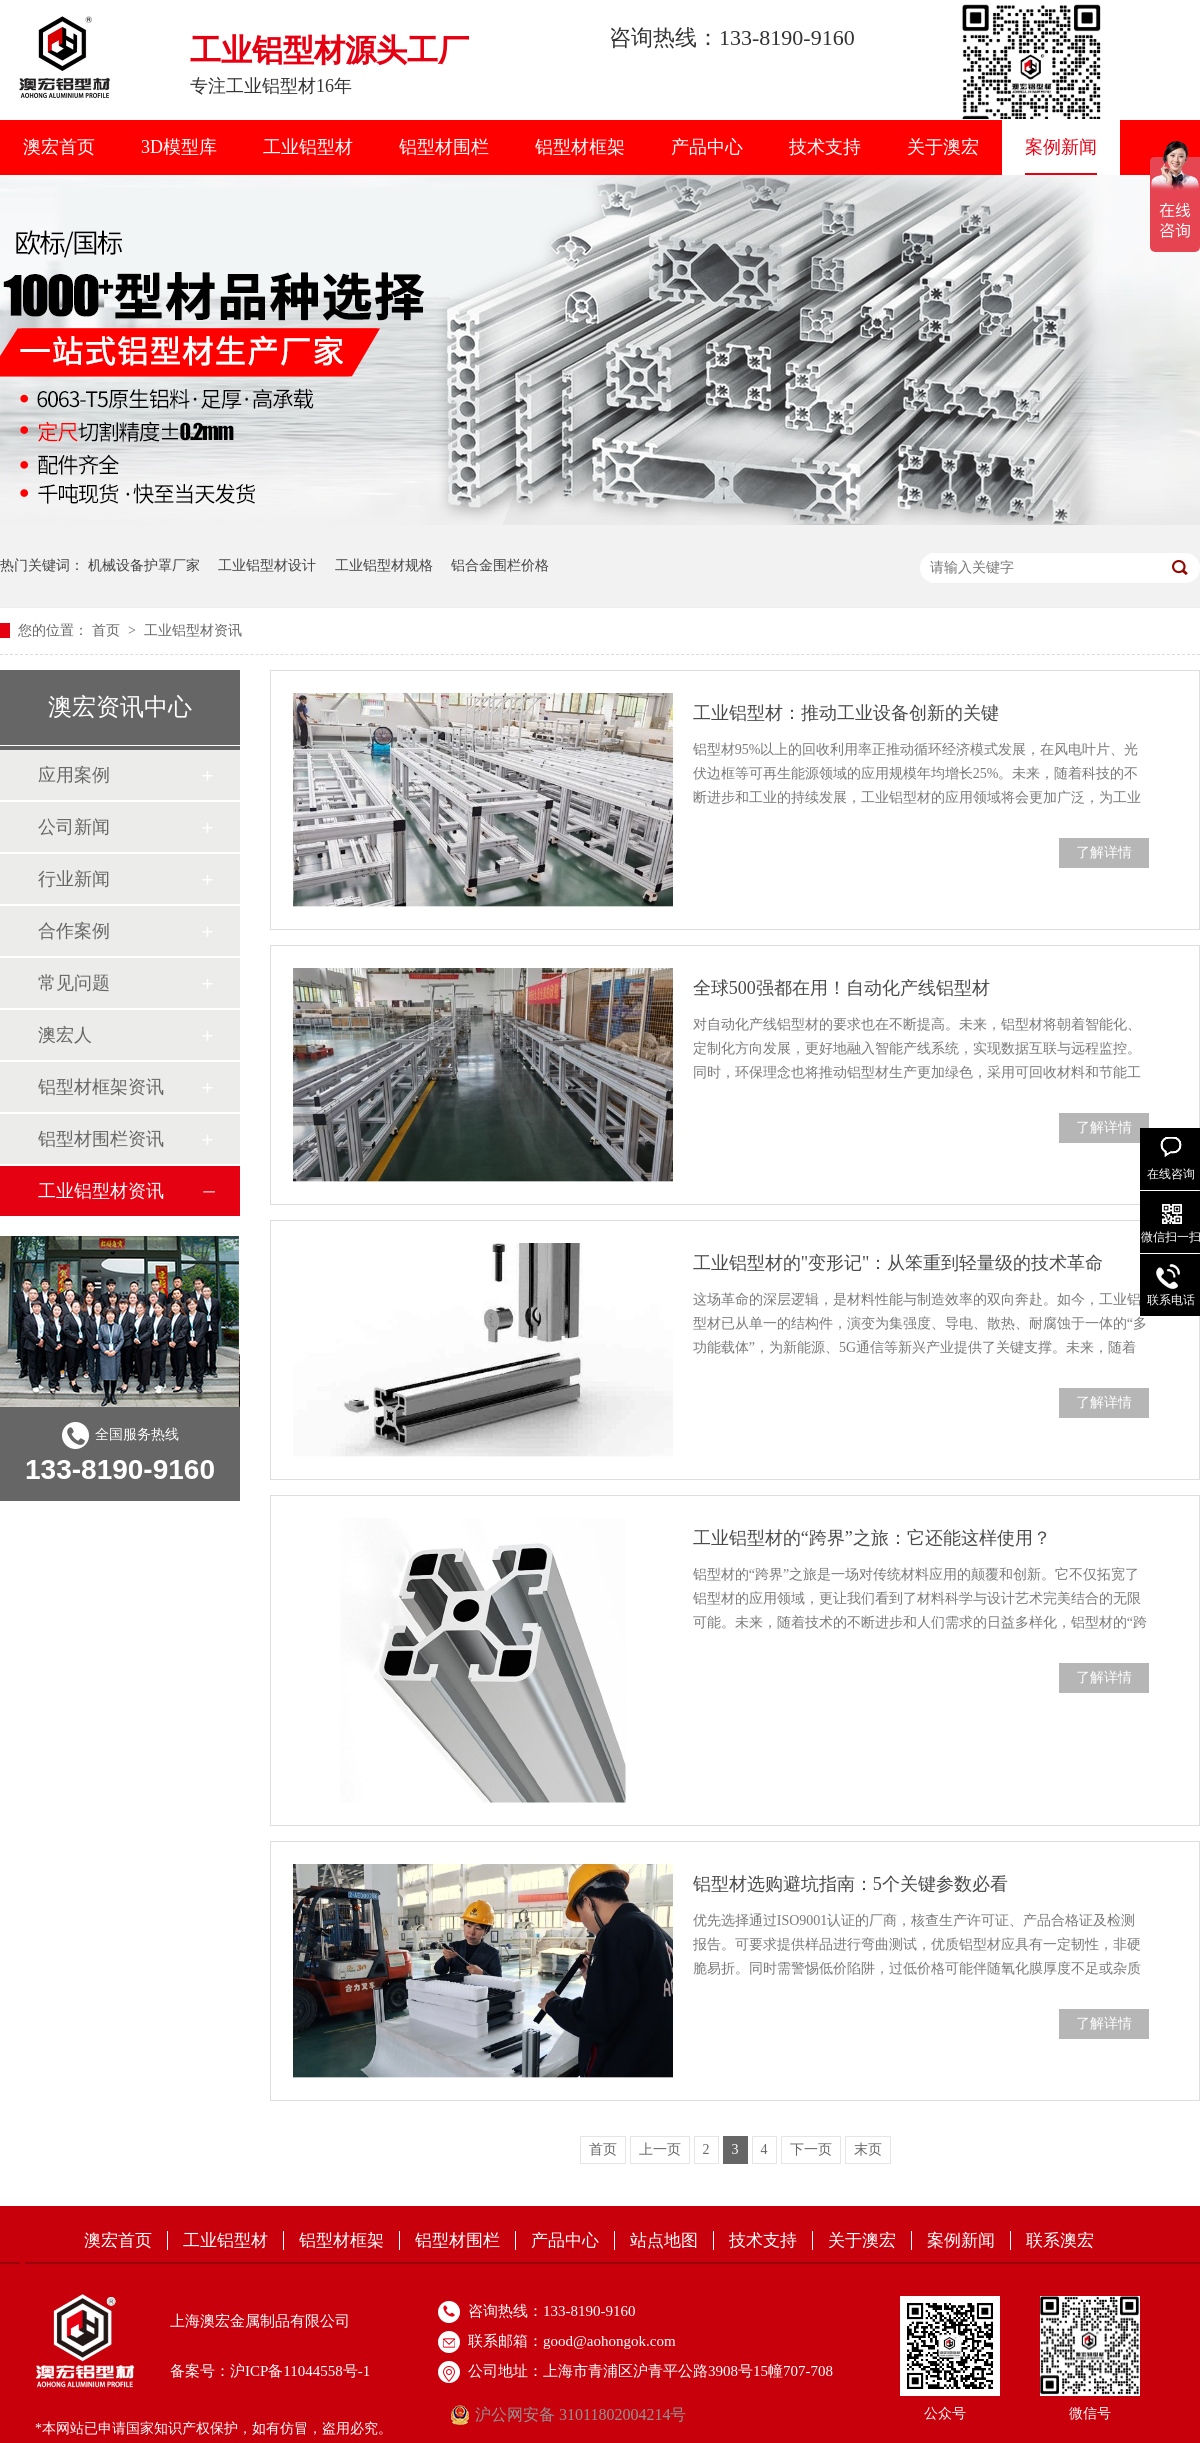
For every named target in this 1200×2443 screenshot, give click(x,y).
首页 (108, 630)
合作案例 (74, 931)
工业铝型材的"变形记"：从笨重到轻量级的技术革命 (898, 1263)
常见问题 (74, 983)
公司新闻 (74, 827)
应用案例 (74, 775)
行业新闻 (74, 879)
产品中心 (707, 147)
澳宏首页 (59, 147)
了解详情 (1104, 852)
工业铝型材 (308, 147)
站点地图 (664, 2240)
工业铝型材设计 (267, 565)
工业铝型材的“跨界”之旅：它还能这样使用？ (872, 1538)
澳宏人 (65, 1035)
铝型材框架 (580, 147)
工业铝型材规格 (384, 565)
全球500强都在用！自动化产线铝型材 (841, 988)
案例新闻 (1061, 147)
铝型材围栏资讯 (101, 1139)
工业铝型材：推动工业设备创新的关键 (846, 713)
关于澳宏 (943, 147)
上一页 (660, 2149)
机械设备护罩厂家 (144, 565)
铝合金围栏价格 (500, 565)
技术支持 (825, 147)
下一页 (811, 2149)
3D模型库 (179, 147)
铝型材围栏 (444, 147)
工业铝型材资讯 (193, 630)
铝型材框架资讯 (101, 1087)
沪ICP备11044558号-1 (300, 2371)
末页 (868, 2149)
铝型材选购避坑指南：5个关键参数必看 (850, 1884)
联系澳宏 (1060, 2240)
